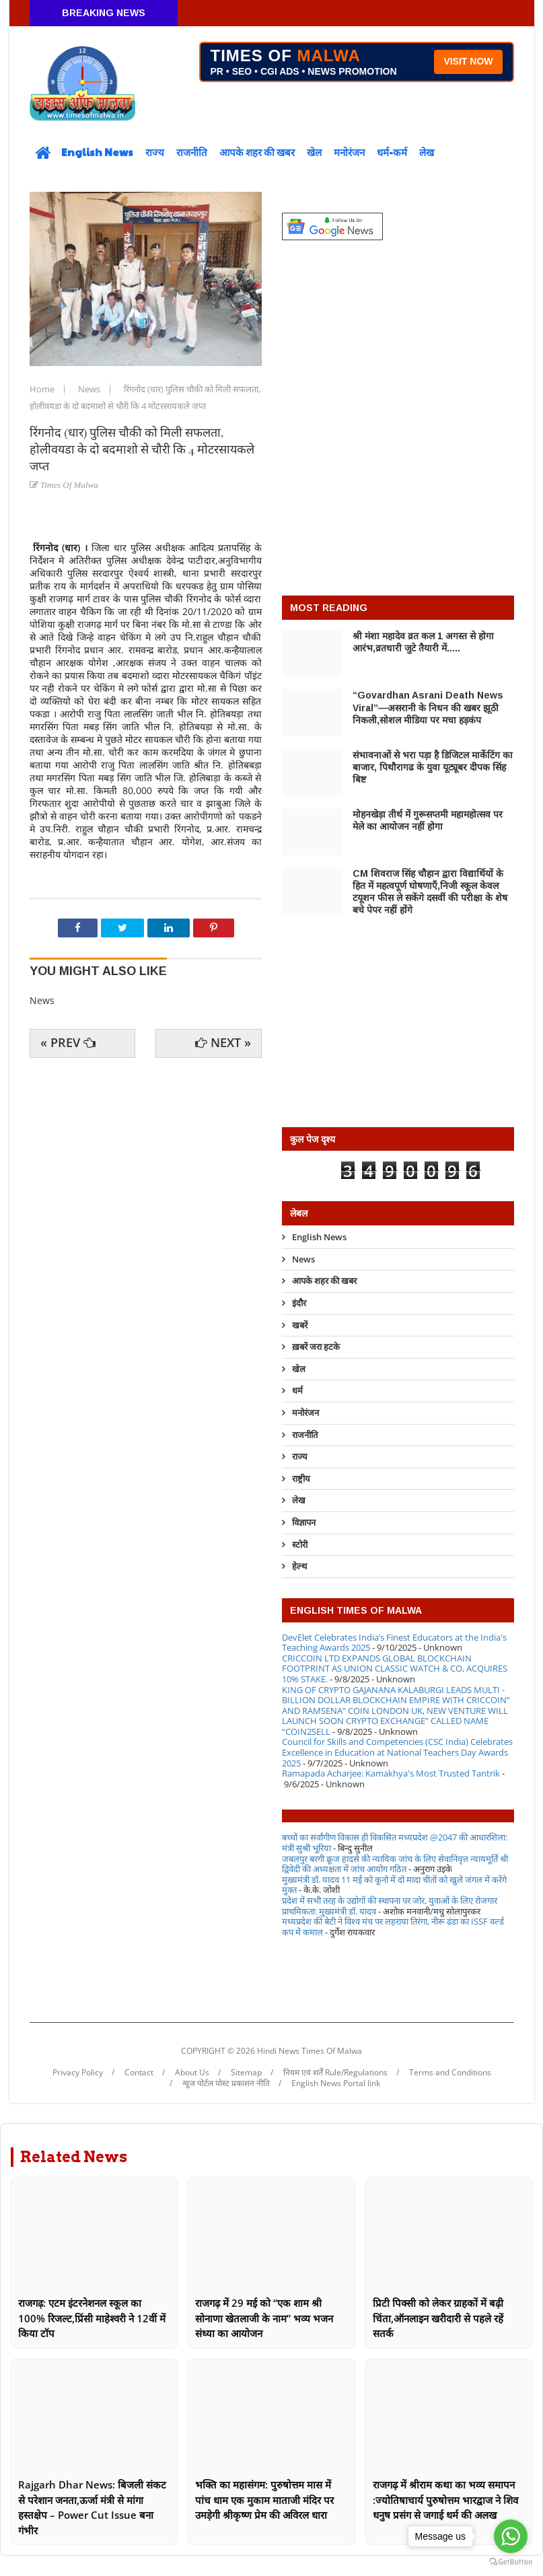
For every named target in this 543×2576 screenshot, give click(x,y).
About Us (192, 2072)
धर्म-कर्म (392, 152)
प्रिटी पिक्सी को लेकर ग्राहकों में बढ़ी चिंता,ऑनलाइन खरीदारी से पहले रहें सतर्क (438, 2318)
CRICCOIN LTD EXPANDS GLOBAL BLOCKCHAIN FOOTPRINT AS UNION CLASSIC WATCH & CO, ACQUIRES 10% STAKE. (394, 1668)
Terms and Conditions (450, 2072)
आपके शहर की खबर (257, 152)
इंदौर (299, 1303)
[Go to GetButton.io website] (510, 2562)
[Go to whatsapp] (511, 2536)
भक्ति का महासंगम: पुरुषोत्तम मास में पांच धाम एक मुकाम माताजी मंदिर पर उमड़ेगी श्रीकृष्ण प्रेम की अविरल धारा (264, 2499)
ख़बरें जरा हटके (316, 1346)
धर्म (297, 1390)
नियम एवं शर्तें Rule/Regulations (335, 2072)
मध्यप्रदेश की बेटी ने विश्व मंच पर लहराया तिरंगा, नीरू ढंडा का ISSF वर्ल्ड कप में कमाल (393, 1926)
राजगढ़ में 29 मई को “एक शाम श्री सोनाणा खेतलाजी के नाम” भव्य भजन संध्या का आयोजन (264, 2318)
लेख (426, 152)
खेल (314, 152)
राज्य (154, 152)
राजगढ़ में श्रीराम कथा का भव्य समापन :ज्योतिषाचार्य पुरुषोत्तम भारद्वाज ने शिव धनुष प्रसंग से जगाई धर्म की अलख (445, 2499)
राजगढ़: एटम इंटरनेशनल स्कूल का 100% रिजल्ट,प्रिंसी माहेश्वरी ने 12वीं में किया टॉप (92, 2318)
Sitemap (246, 2072)
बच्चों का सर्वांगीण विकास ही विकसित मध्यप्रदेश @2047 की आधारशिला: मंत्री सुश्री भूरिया (394, 1842)
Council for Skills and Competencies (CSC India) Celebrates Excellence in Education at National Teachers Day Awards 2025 (397, 1752)
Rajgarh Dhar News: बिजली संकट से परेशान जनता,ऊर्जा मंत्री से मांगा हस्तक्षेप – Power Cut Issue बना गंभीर (92, 2507)
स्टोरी (299, 1544)
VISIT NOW (468, 61)
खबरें (299, 1325)
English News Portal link (335, 2083)
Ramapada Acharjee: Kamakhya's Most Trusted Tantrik (391, 1773)
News (90, 389)
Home (43, 389)
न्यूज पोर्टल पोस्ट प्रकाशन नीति (226, 2083)
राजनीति (191, 152)
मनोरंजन (349, 152)
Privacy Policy (77, 2072)
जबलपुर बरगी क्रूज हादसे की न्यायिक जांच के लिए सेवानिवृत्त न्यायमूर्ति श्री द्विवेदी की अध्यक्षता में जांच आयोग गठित (395, 1864)
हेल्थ (299, 1566)
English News (97, 152)
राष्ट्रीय (301, 1478)
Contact (138, 2072)
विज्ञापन (304, 1522)
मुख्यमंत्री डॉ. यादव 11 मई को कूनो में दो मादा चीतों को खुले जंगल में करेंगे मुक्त (394, 1884)
